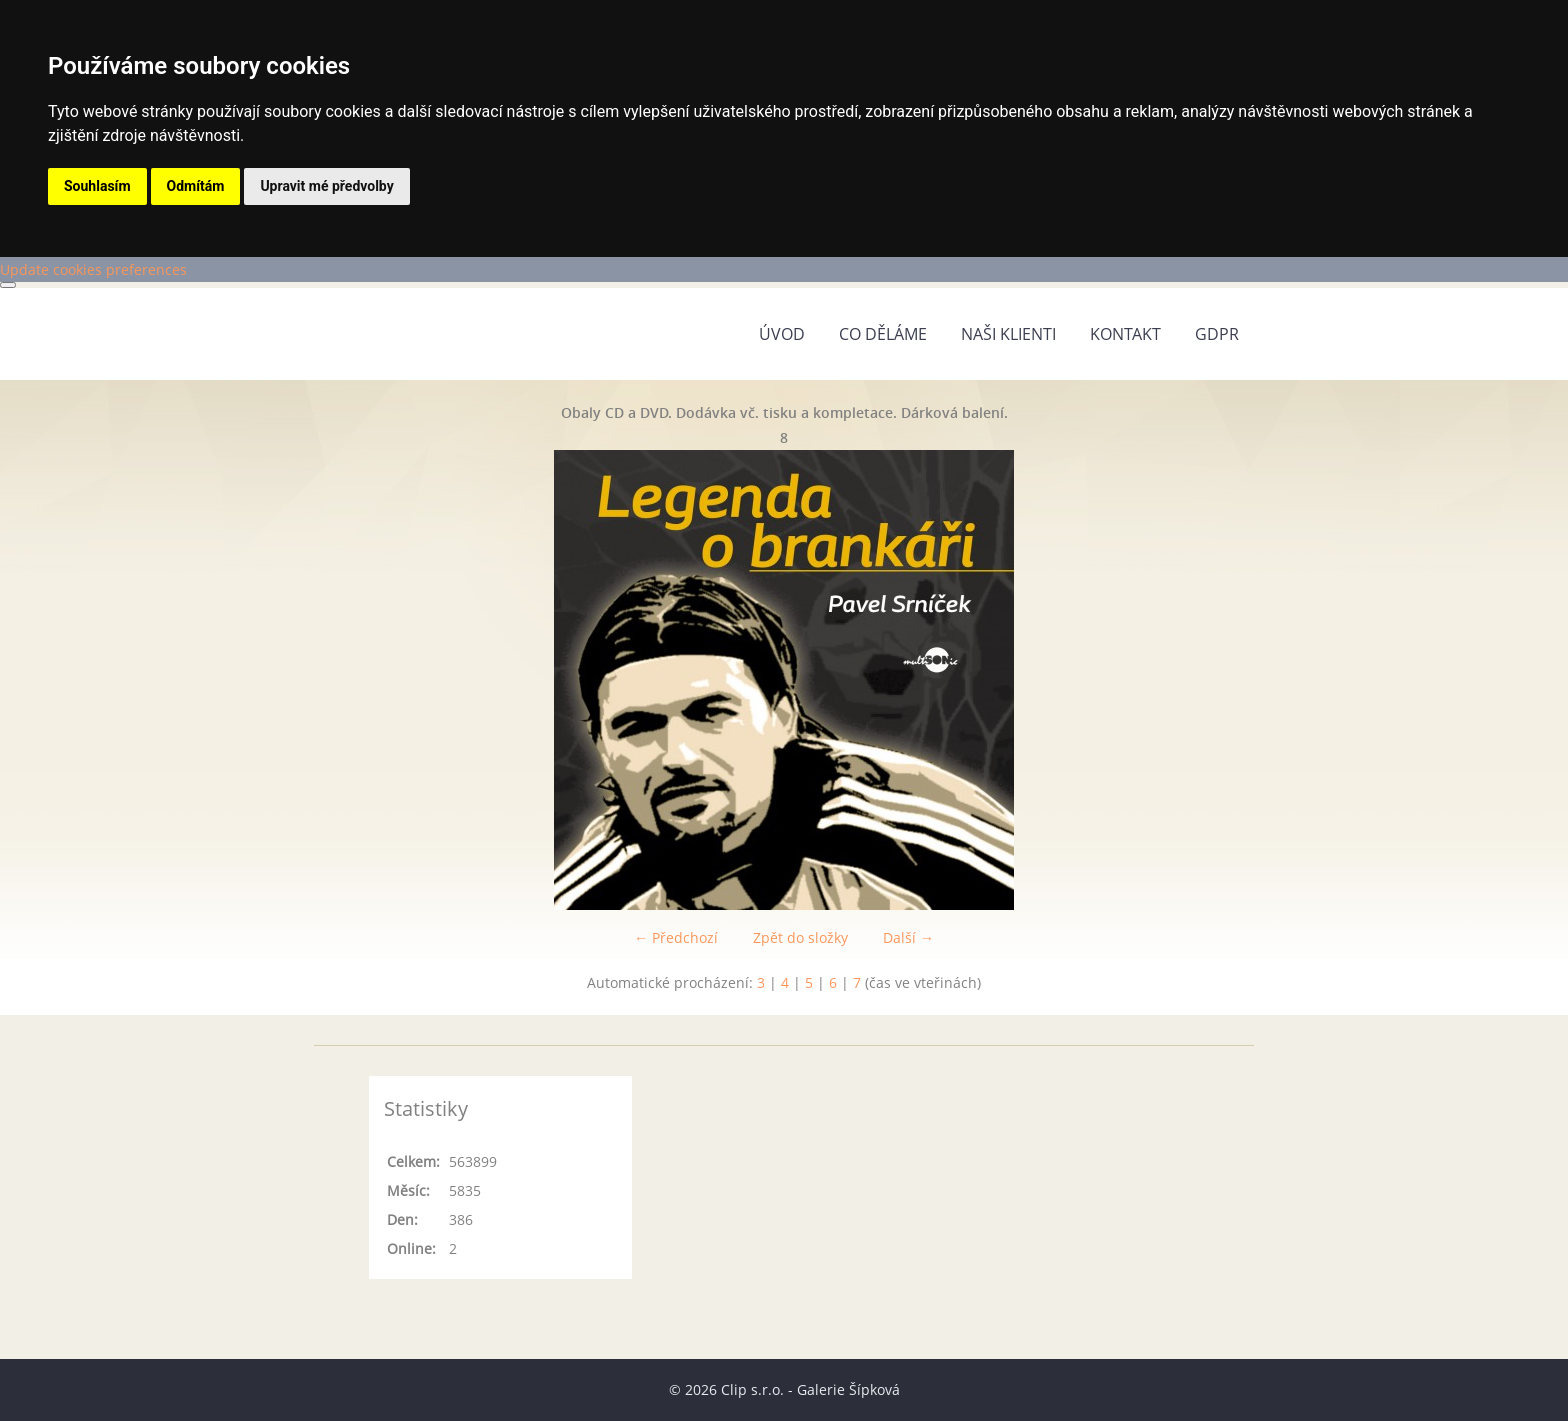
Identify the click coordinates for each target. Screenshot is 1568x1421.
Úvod (782, 334)
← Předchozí (676, 937)
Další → (908, 937)
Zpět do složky (800, 937)
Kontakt (1125, 334)
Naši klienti (1008, 334)
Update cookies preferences (93, 269)
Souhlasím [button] (97, 186)
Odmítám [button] (196, 186)
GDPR (1217, 334)
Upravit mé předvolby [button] (326, 186)
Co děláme (883, 334)
